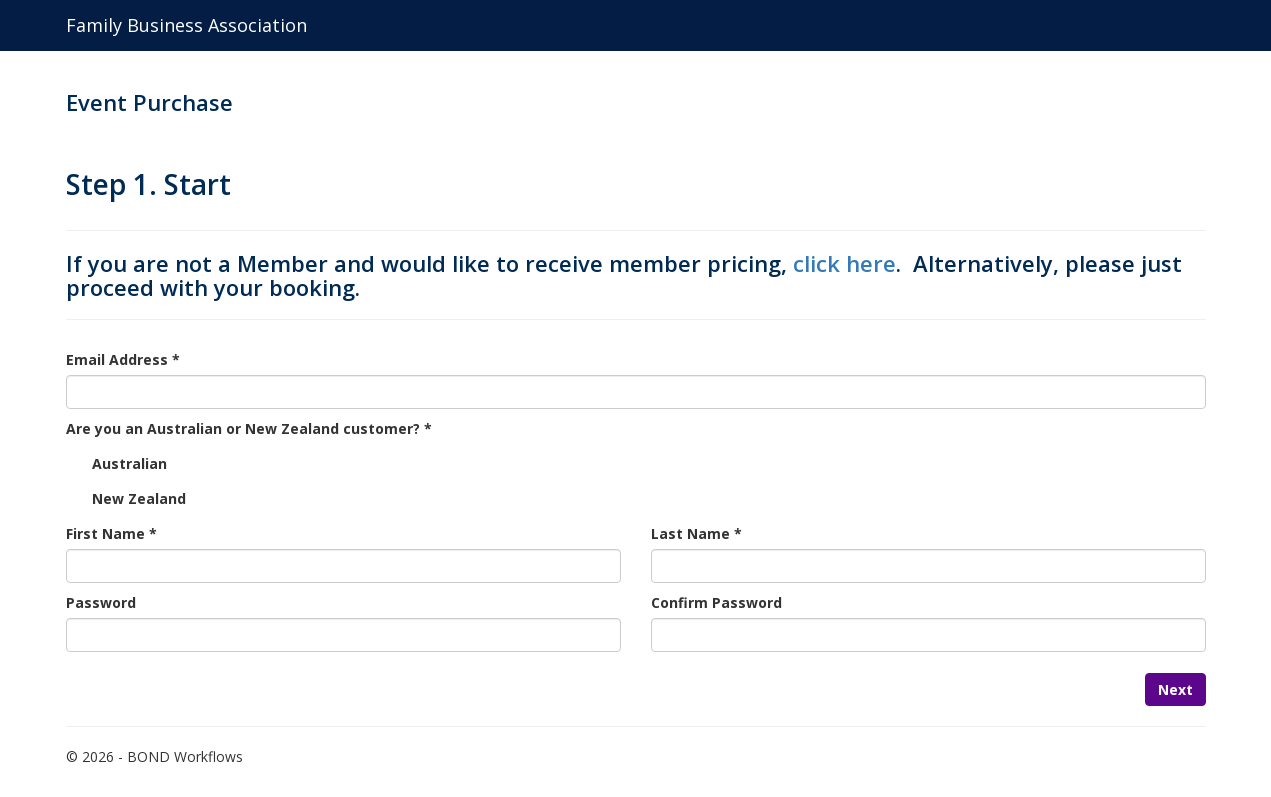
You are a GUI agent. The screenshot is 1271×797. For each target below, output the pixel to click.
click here (844, 263)
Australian (129, 463)
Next (1175, 689)
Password (101, 602)
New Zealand (139, 498)
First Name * (111, 533)
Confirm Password (716, 602)
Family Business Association (186, 25)
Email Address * (123, 359)
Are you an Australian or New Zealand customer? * (249, 428)
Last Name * (696, 533)
